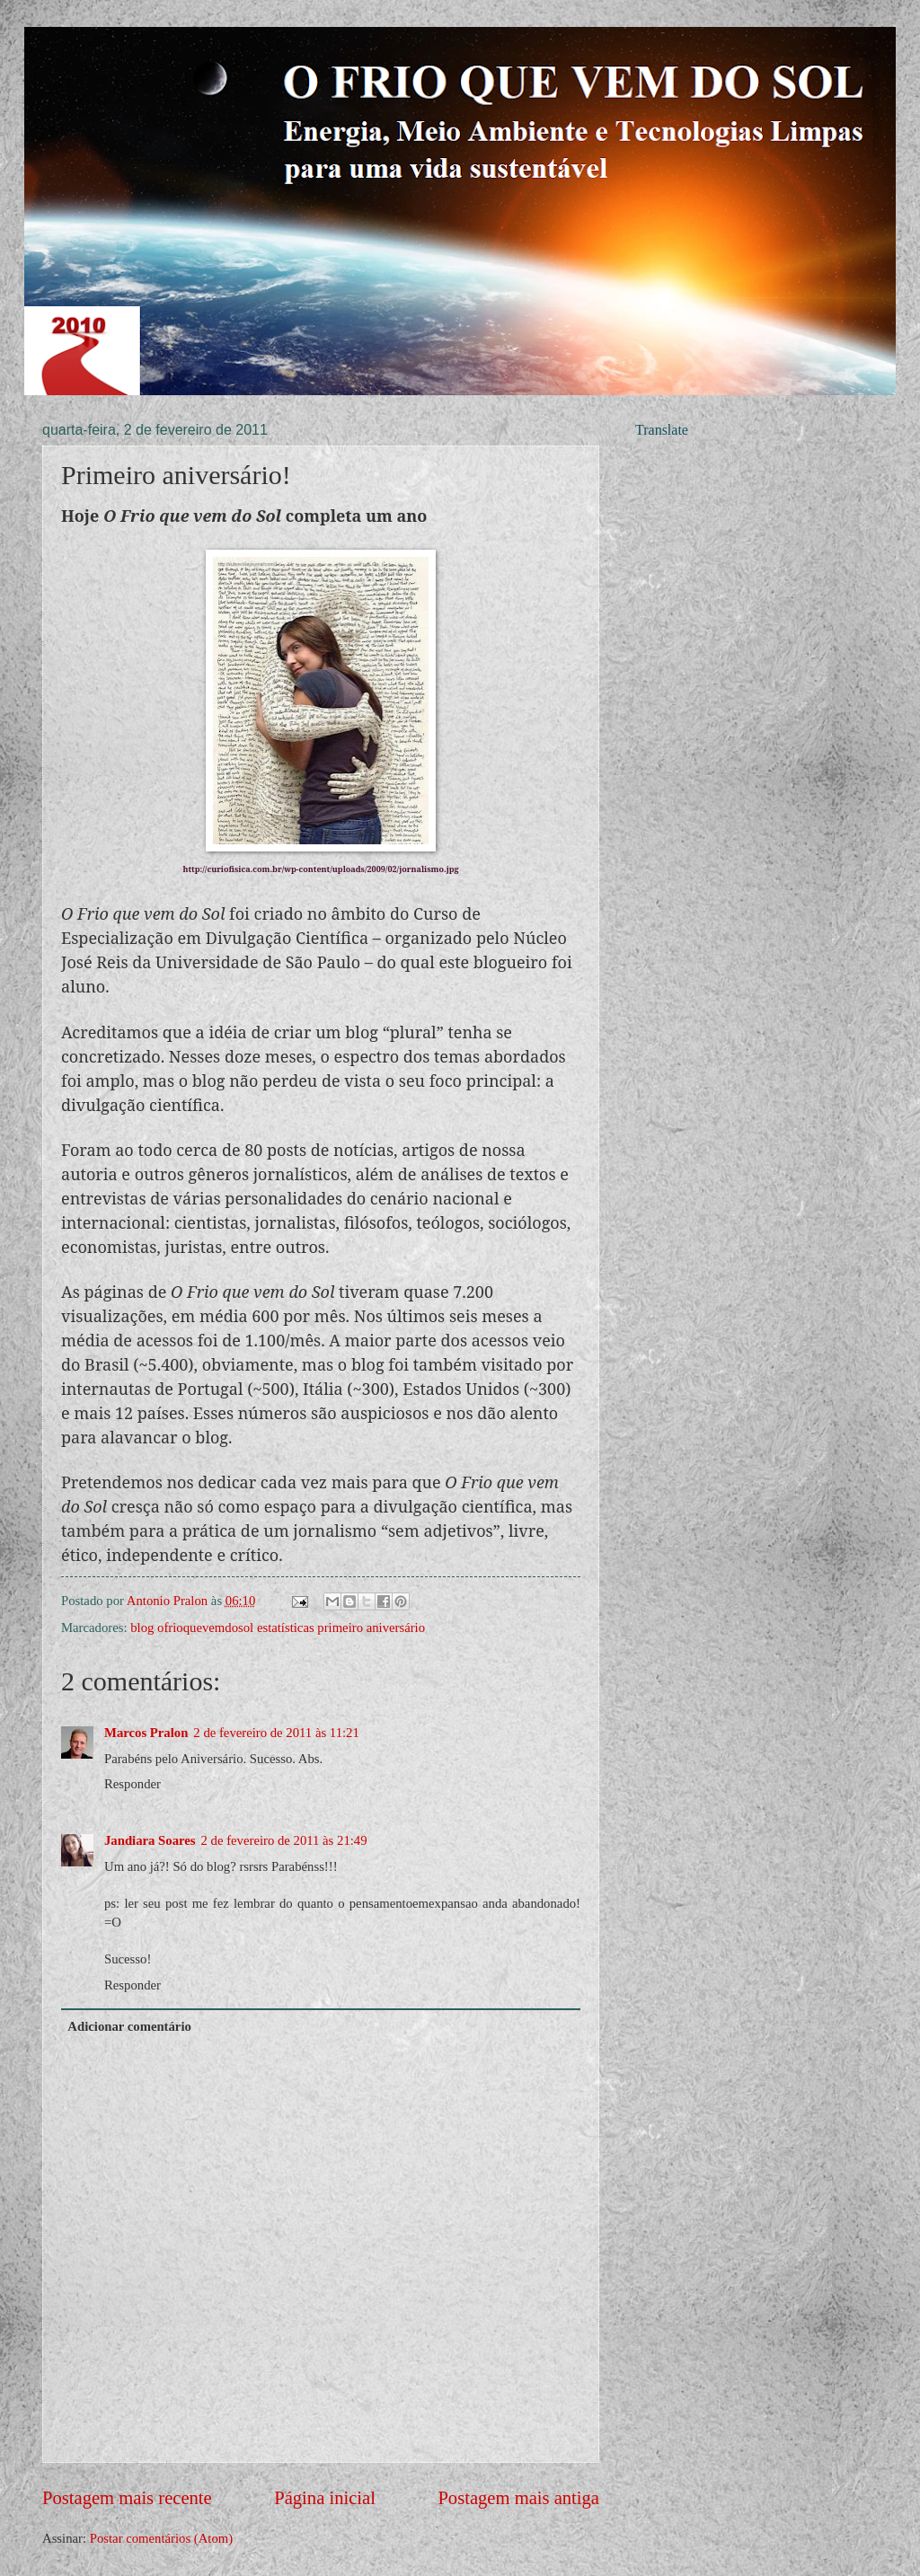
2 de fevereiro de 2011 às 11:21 (275, 1732)
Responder (132, 1784)
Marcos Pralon (146, 1732)
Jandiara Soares (150, 1840)
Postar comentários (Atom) (161, 2538)
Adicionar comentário (129, 2026)
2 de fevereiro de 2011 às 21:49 (284, 1840)
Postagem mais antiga (518, 2498)
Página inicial (325, 2498)
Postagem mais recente (127, 2498)
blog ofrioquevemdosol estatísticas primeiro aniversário (277, 1627)
